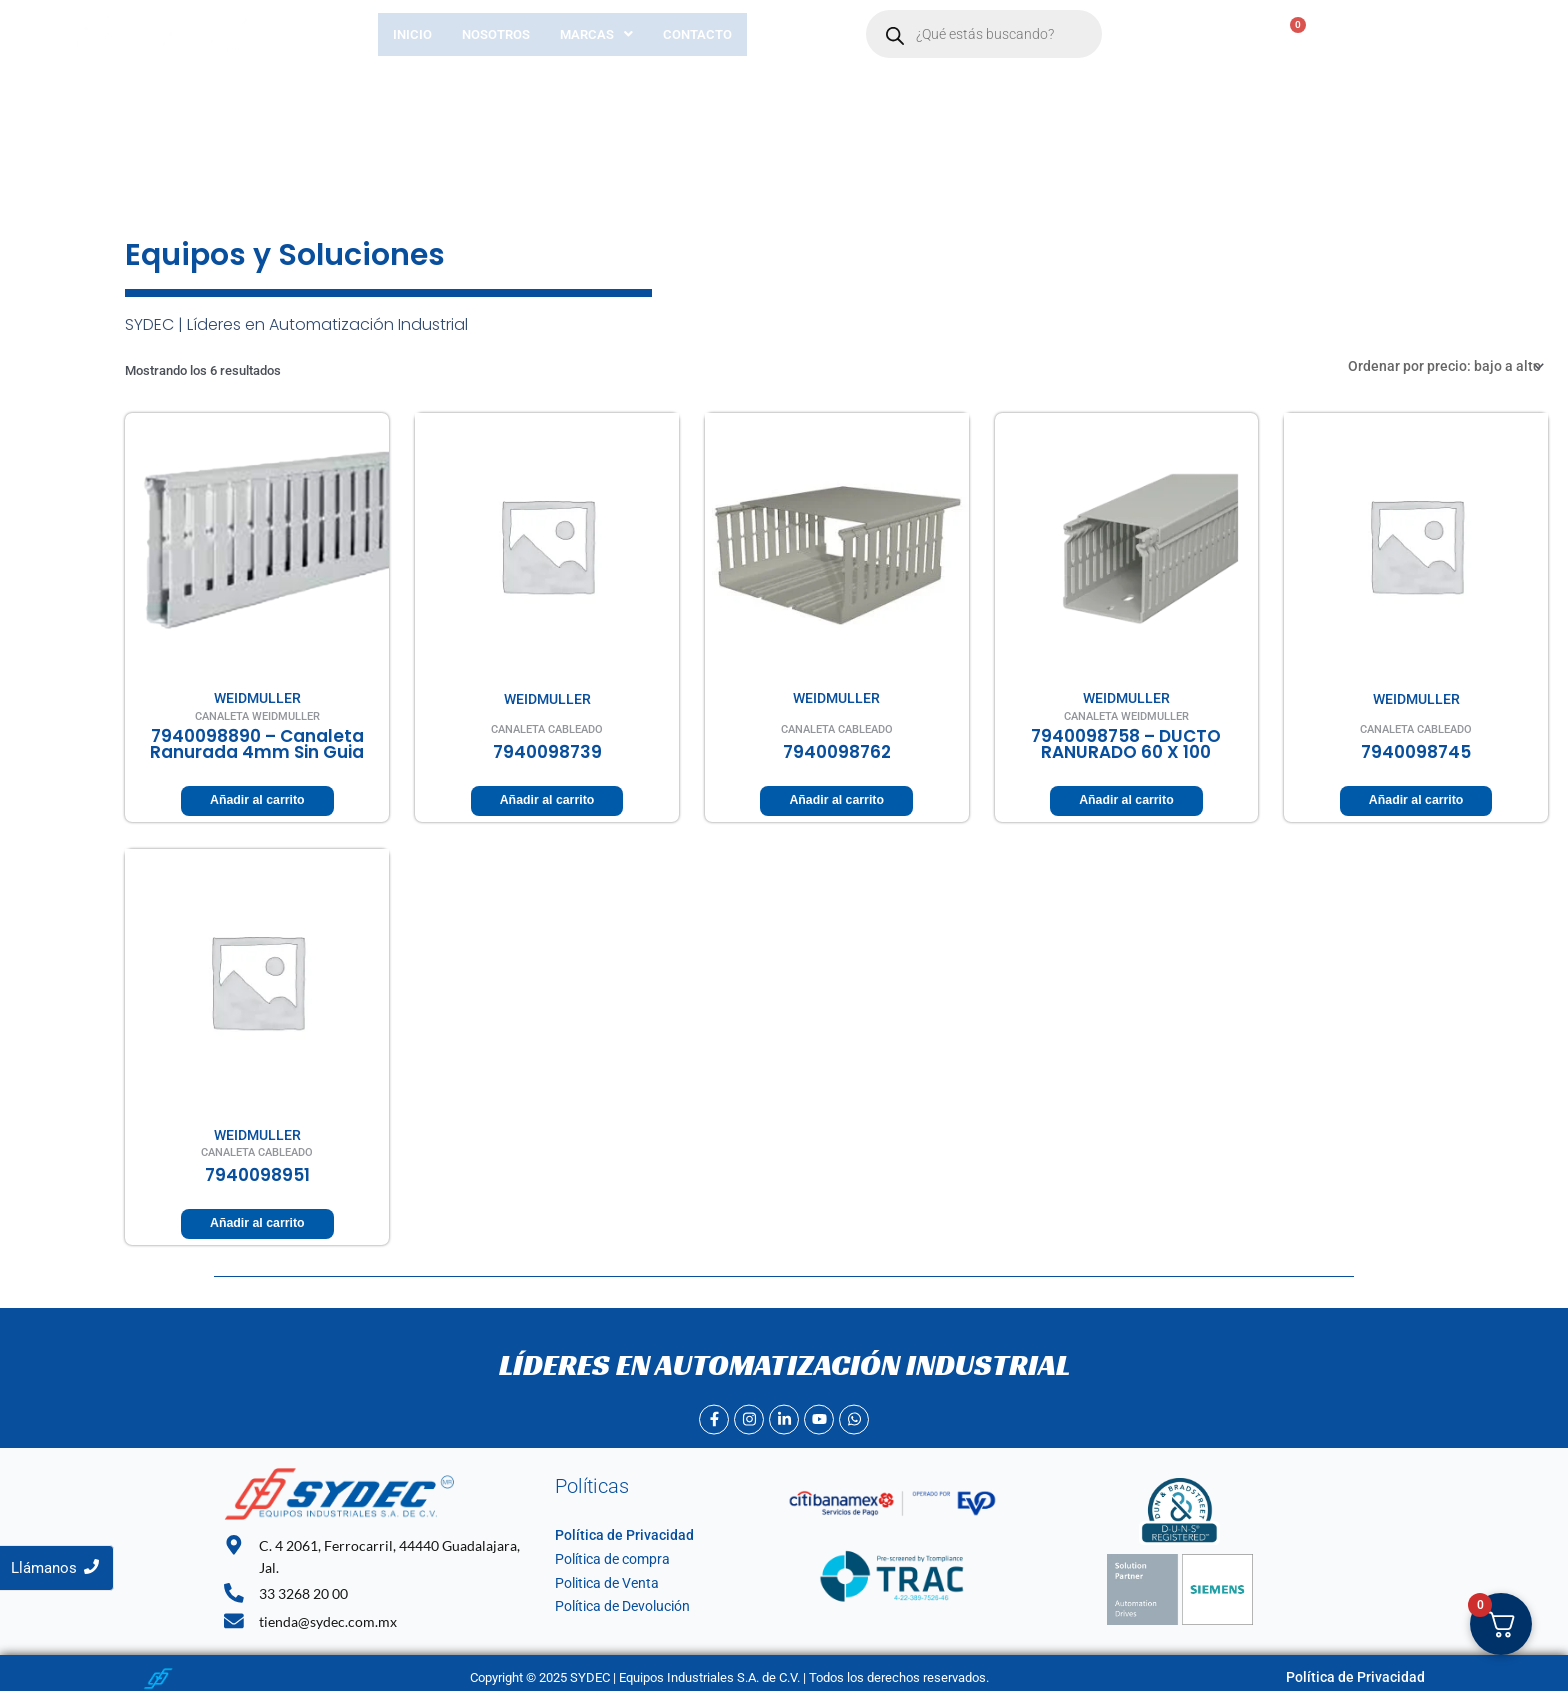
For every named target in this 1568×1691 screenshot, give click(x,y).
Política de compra (607, 1555)
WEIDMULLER (257, 695)
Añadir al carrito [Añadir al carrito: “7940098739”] (547, 798)
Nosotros (496, 34)
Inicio (412, 34)
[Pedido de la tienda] (1455, 365)
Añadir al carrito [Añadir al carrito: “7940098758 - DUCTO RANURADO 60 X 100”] (1126, 798)
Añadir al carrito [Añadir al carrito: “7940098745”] (1416, 798)
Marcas (596, 34)
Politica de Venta (602, 1579)
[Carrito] (1271, 34)
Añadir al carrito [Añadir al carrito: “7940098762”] (837, 798)
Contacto (697, 34)
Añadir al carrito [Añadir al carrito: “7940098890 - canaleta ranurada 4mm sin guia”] (257, 798)
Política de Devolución (617, 1603)
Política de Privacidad (616, 1532)
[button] (596, 34)
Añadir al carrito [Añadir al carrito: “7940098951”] (257, 1220)
